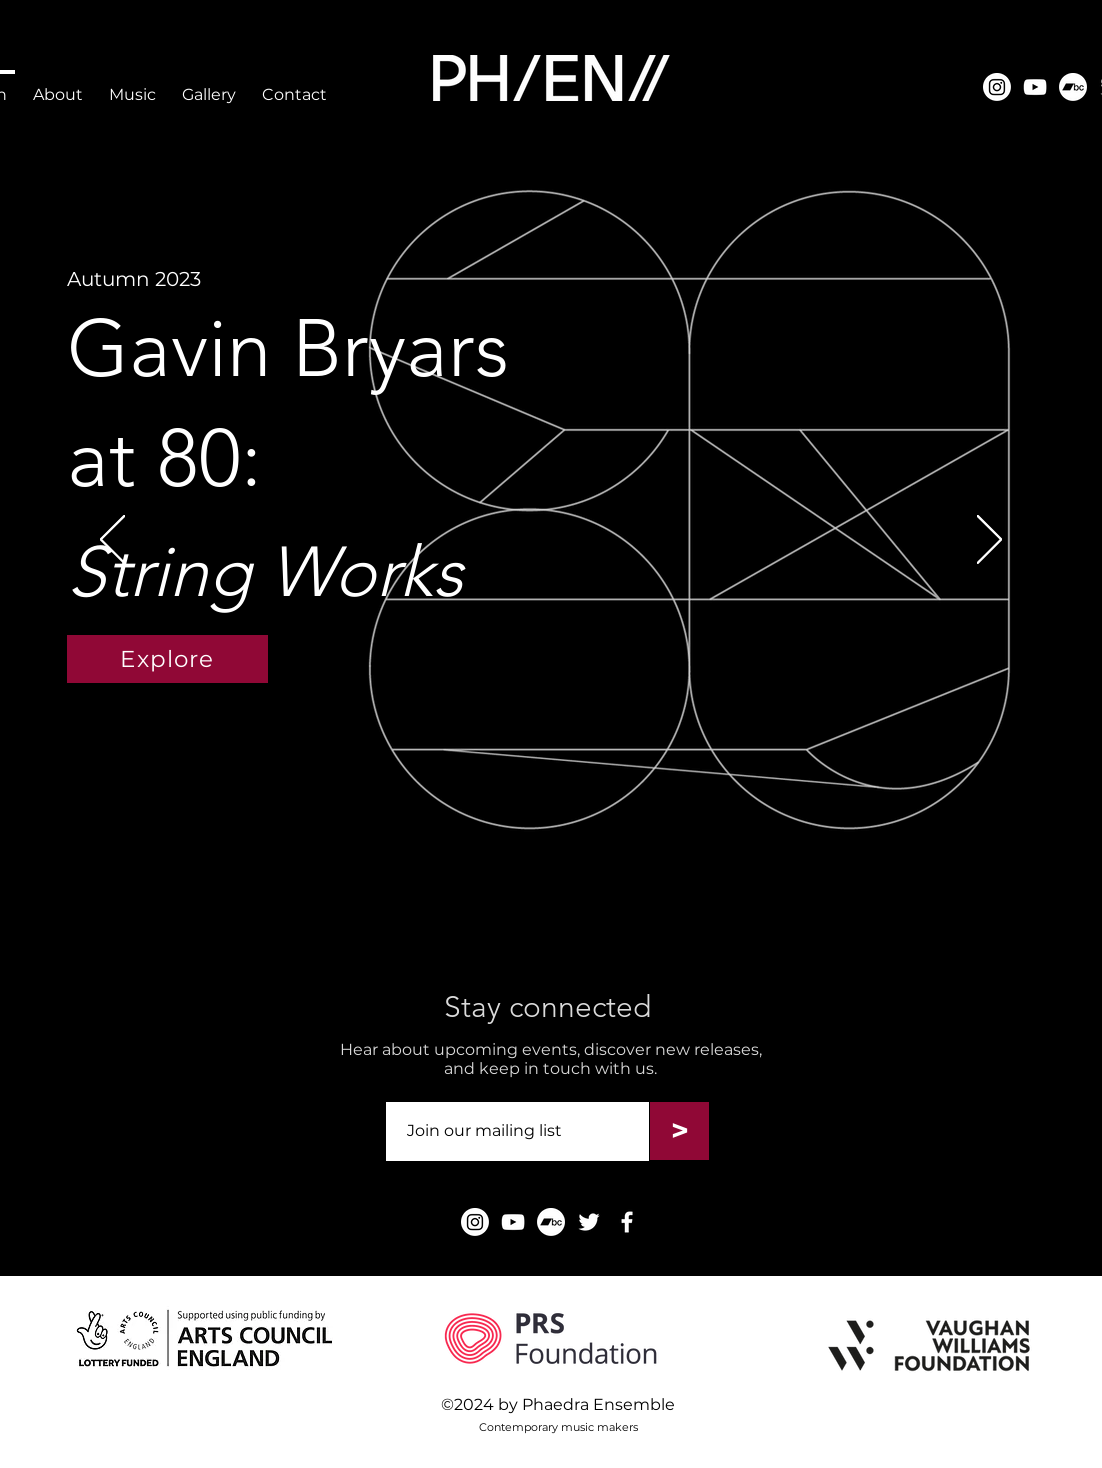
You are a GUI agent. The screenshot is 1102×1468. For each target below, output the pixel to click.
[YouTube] (1035, 87)
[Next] (989, 541)
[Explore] (167, 659)
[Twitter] (589, 1222)
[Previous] (112, 541)
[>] (679, 1131)
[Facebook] (627, 1222)
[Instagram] (997, 87)
